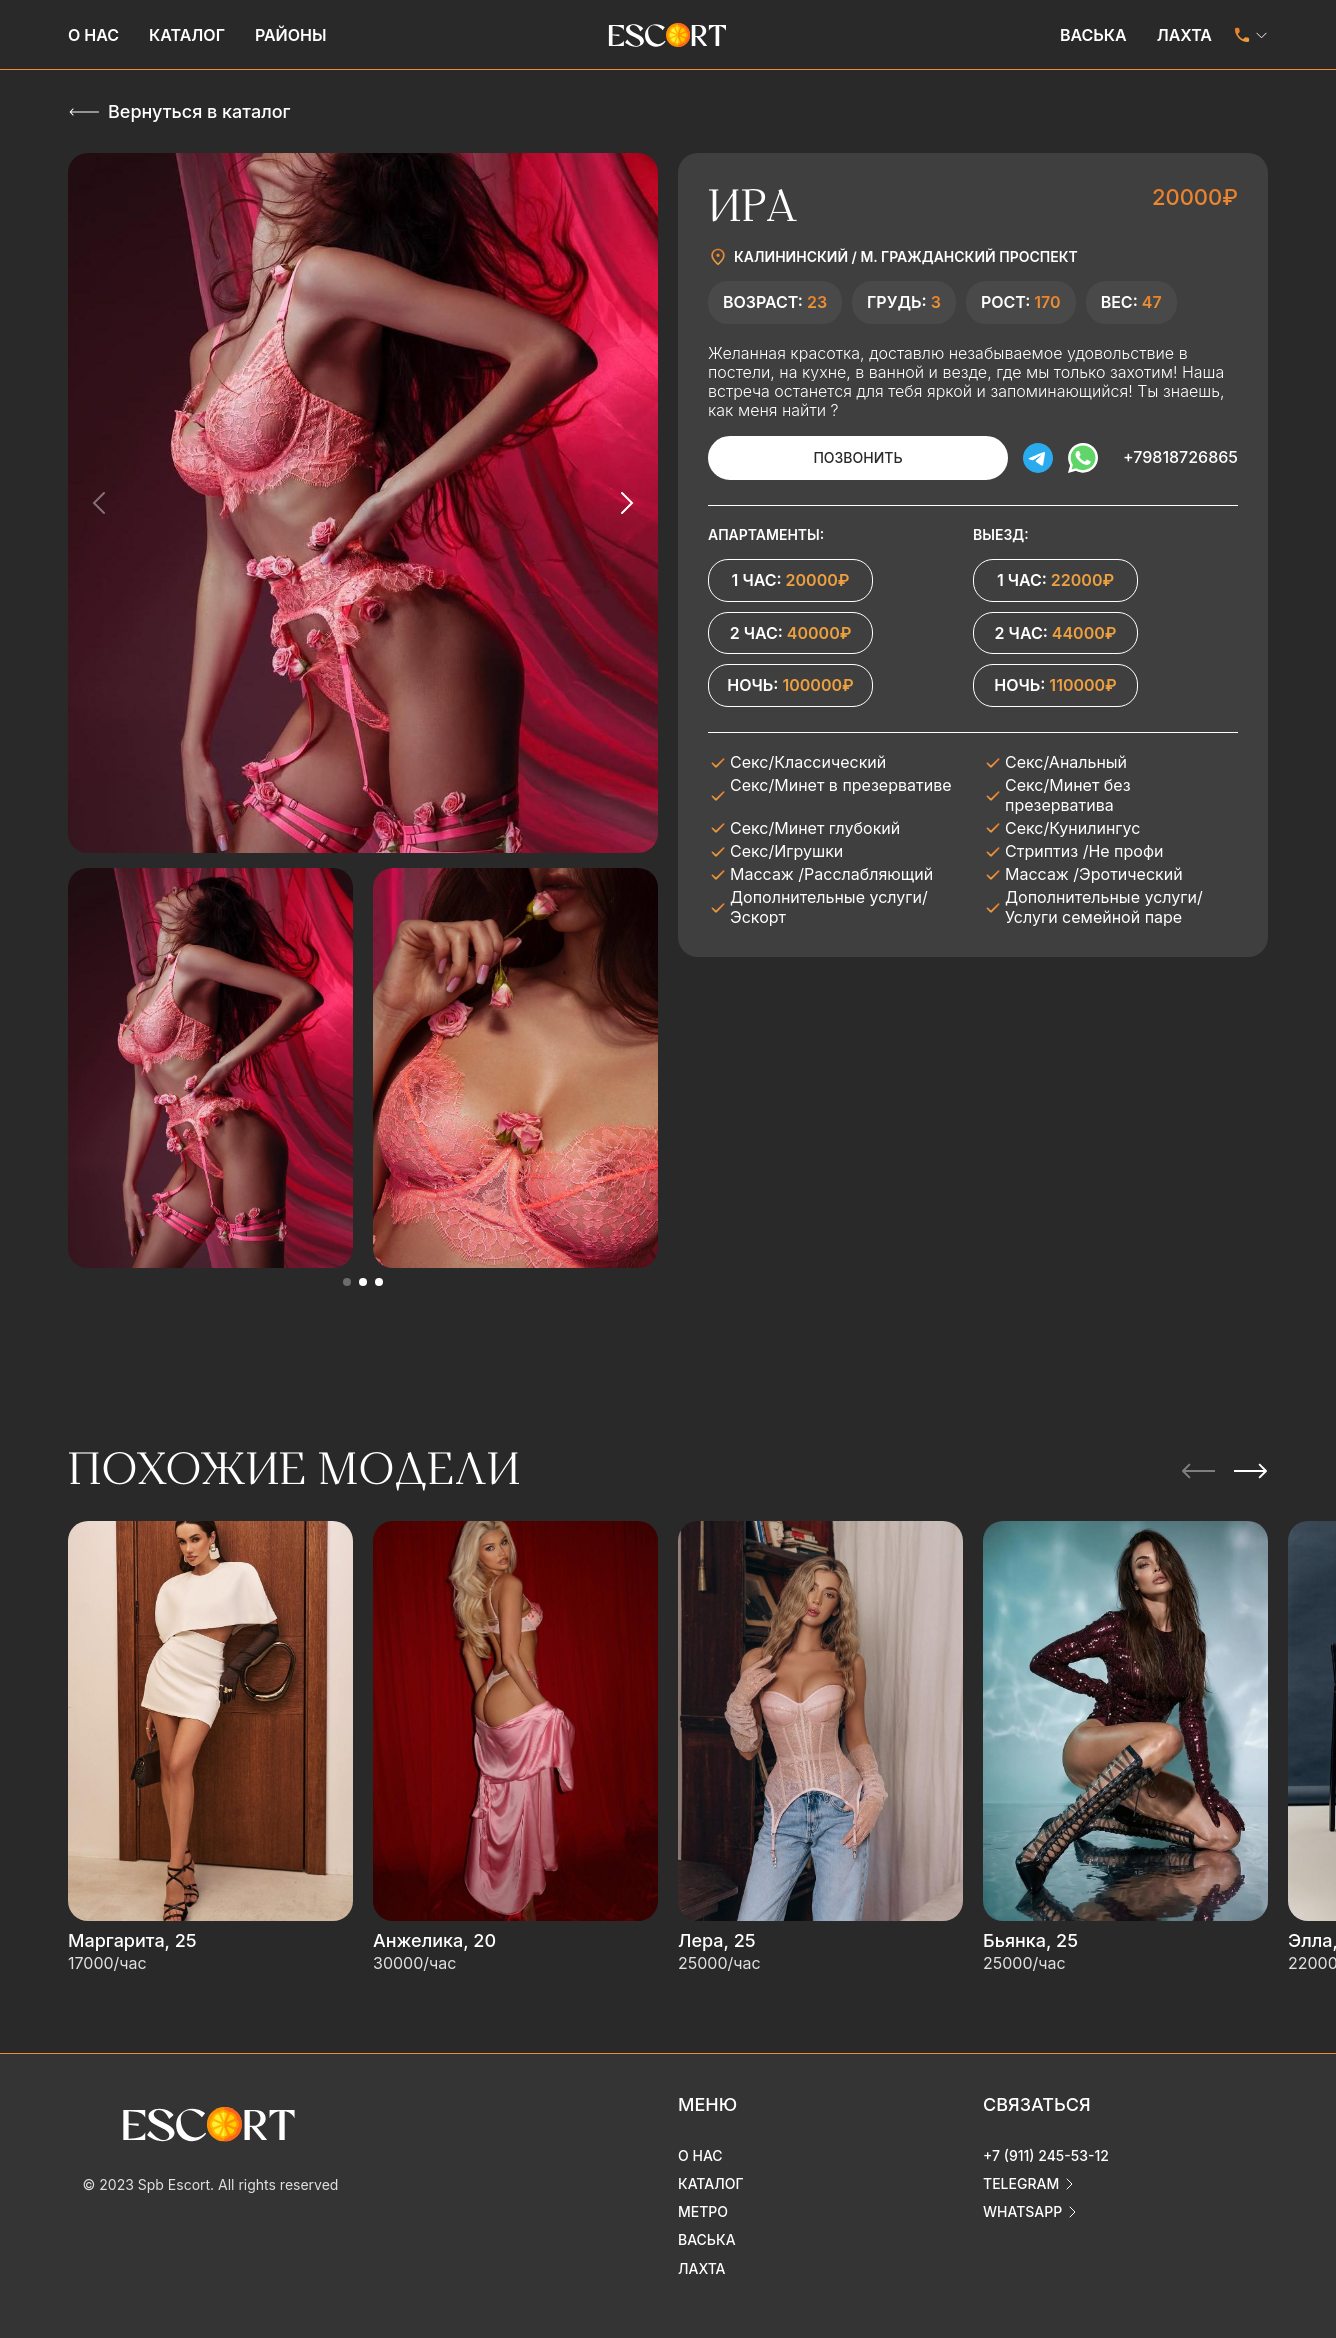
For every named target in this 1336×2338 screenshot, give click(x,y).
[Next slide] (626, 503)
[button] (347, 1282)
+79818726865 (1180, 457)
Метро (703, 2211)
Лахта (1184, 35)
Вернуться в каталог (199, 111)
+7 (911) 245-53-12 (1046, 2155)
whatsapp (1022, 2211)
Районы (291, 35)
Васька (1093, 35)
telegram (1021, 2183)
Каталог (187, 35)
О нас (93, 35)
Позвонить (857, 457)
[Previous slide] (100, 503)
